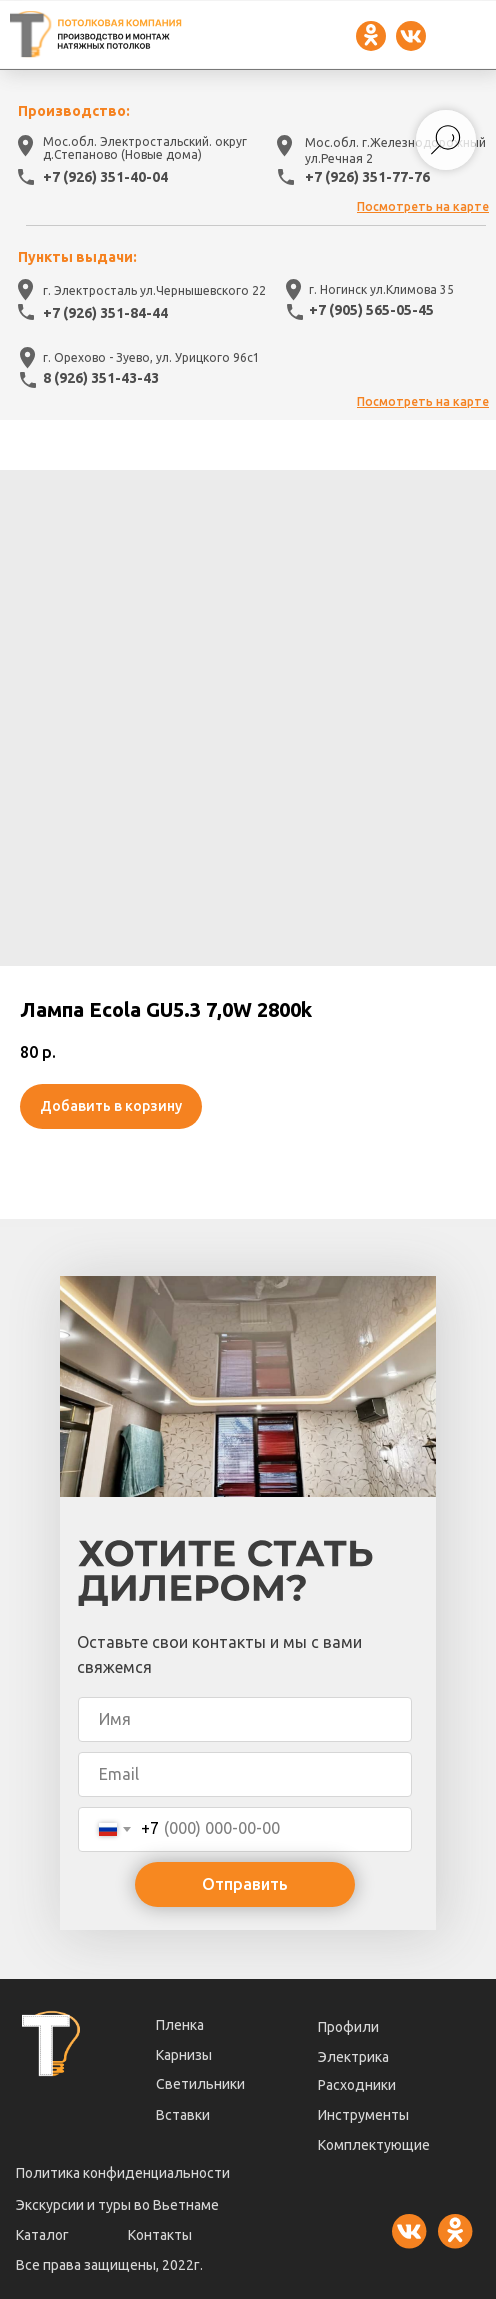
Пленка (180, 2025)
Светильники (200, 2084)
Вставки (183, 2115)
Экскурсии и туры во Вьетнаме (117, 2205)
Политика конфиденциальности (123, 2173)
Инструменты (363, 2115)
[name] (245, 1719)
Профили (348, 2027)
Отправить (245, 1884)
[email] (245, 1774)
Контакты (160, 2235)
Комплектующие (374, 2145)
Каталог (42, 2235)
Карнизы (184, 2055)
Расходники (357, 2085)
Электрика (353, 2057)
